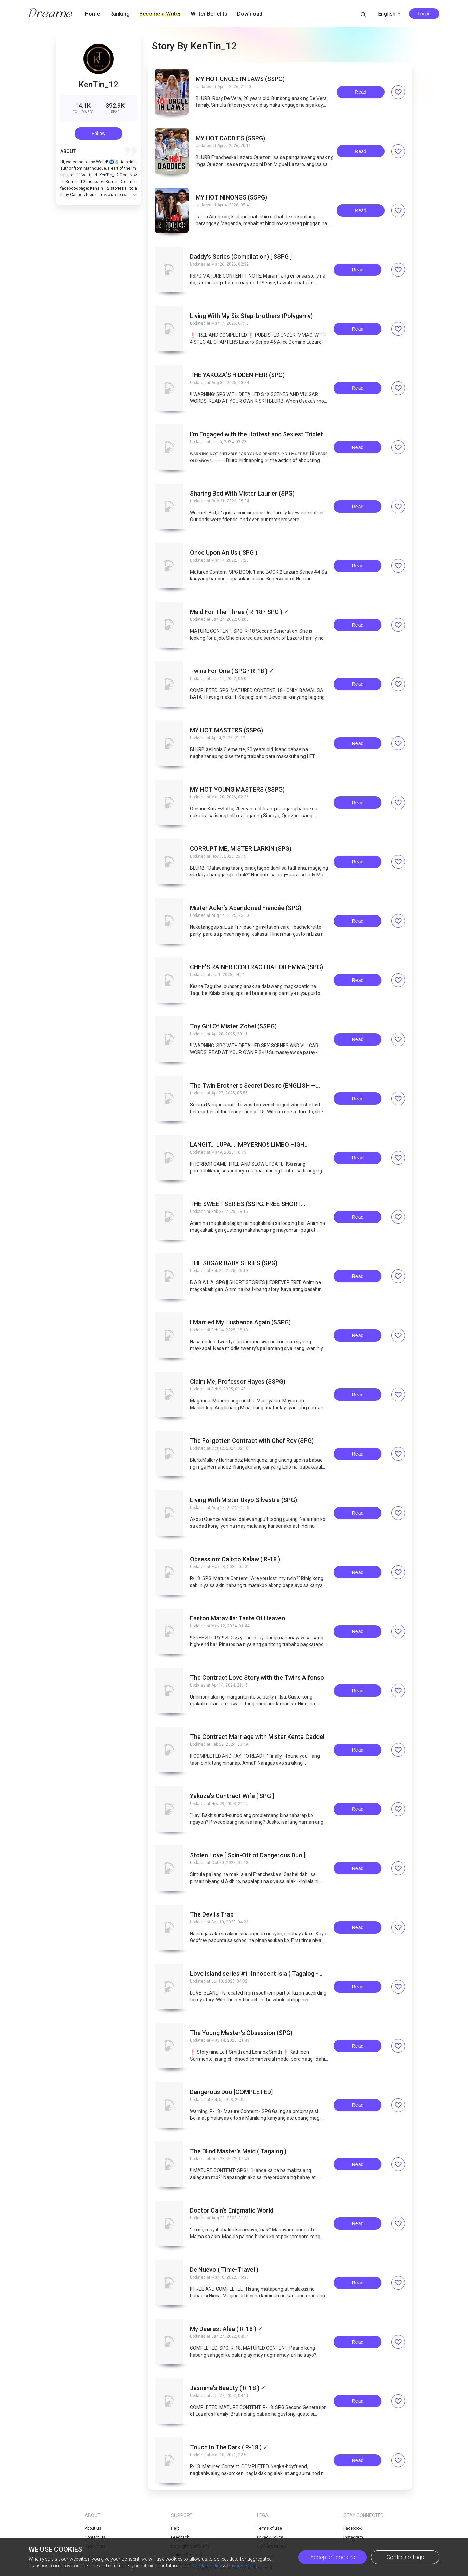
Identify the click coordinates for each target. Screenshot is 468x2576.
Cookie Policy (207, 2565)
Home (92, 14)
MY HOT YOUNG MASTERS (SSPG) (237, 789)
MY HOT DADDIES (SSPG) (230, 138)
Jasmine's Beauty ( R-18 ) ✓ (228, 2388)
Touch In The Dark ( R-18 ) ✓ (229, 2447)
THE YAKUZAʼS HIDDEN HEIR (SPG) (237, 375)
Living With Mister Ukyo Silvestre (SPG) (243, 1500)
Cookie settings (405, 2557)
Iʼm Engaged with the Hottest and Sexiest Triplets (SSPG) (258, 434)
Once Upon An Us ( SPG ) (223, 552)
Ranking (119, 14)
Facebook (352, 2528)
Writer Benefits (209, 14)
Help (175, 2528)
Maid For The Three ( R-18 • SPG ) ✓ (239, 611)
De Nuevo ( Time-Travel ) (224, 2269)
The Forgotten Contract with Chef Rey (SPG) (252, 1440)
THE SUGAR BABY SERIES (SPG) (233, 1263)
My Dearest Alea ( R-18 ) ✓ (226, 2328)
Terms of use (269, 2528)
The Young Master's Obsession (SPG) (241, 2032)
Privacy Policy (242, 2565)
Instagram (353, 2537)
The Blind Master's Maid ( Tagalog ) (238, 2151)
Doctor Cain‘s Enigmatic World (231, 2210)
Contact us (94, 2537)
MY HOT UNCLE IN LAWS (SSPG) (240, 79)
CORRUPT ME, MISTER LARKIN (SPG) (240, 848)
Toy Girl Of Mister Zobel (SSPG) (233, 1026)
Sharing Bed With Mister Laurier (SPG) (242, 493)
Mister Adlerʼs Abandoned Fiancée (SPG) (245, 908)
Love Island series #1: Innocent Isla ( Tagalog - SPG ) (254, 1973)
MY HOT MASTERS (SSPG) (226, 730)
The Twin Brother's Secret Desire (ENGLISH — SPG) (253, 1085)
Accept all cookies (332, 2557)
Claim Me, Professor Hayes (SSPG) (237, 1381)
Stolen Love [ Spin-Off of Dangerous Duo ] (248, 1855)
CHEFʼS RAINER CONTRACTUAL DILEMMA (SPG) (256, 967)
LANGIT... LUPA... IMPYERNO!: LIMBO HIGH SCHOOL (247, 1144)
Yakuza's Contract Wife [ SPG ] (232, 1796)
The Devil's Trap (212, 1914)
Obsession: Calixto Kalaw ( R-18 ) (235, 1559)
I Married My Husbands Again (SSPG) (240, 1322)
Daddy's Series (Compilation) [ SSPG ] (241, 256)
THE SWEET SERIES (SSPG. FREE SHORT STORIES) (245, 1204)
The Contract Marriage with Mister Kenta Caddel (257, 1736)
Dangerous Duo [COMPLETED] (231, 2092)
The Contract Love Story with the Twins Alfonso (257, 1677)
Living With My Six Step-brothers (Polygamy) (251, 315)
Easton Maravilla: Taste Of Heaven (237, 1618)
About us (92, 2528)
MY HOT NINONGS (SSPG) (231, 197)
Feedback (180, 2537)
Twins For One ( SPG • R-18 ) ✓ (232, 671)
